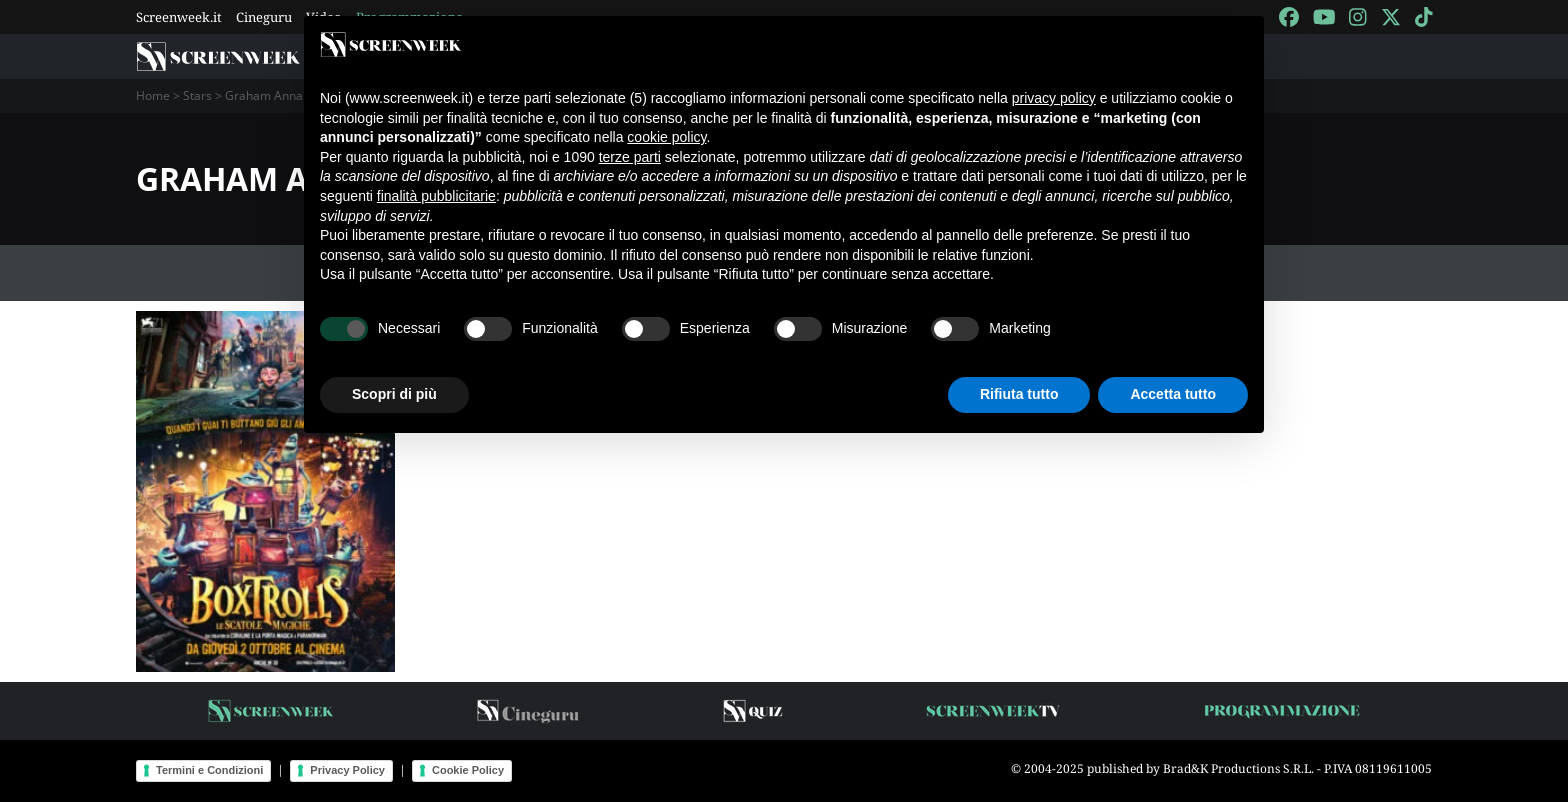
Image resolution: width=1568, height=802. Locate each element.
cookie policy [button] (666, 137)
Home (153, 95)
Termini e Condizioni (209, 770)
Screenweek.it (179, 17)
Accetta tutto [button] (1173, 394)
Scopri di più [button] (394, 394)
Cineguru (264, 17)
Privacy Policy (347, 770)
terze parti (630, 157)
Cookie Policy (468, 770)
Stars (197, 95)
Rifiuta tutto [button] (1019, 394)
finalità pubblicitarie (436, 196)
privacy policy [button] (1054, 98)
